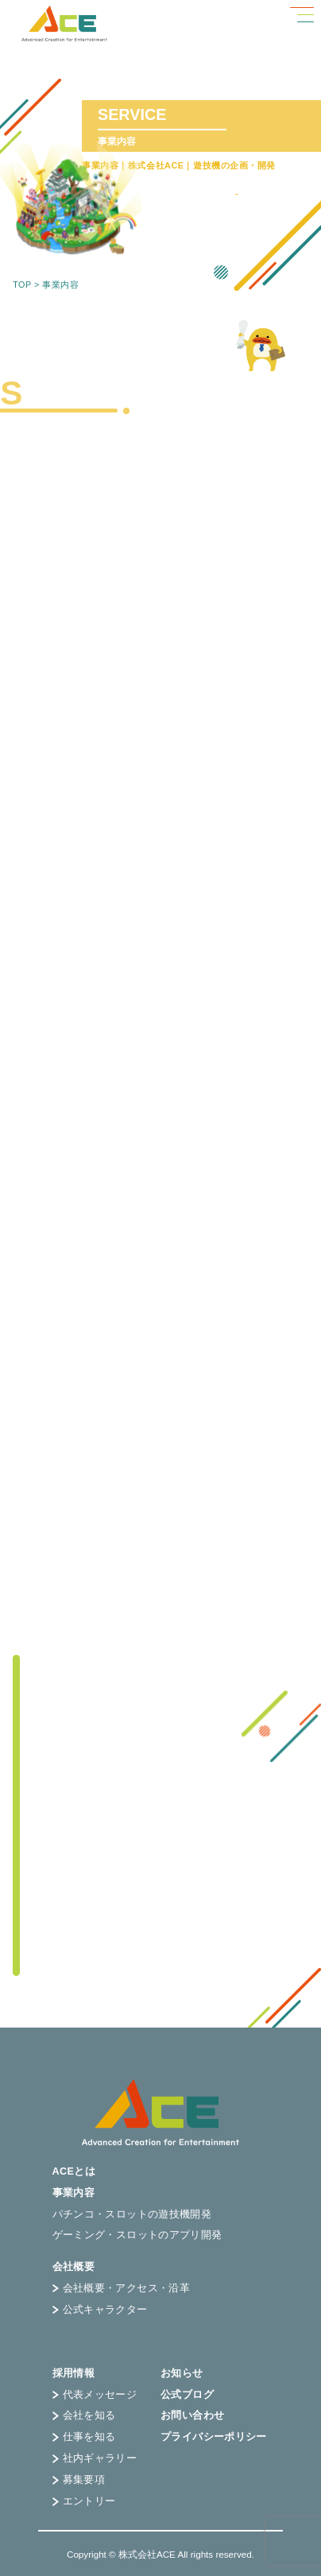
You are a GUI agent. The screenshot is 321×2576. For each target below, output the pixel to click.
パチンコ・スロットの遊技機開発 (132, 2215)
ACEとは (73, 2172)
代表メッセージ (94, 2395)
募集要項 (79, 2480)
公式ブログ (187, 2395)
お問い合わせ (192, 2416)
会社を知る (84, 2416)
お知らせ (181, 2374)
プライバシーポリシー (213, 2437)
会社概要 (73, 2267)
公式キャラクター (100, 2310)
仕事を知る (84, 2437)
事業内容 (73, 2193)
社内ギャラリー (94, 2459)
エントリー (84, 2502)
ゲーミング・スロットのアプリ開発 (137, 2235)
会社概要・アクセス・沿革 (121, 2289)
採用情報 (73, 2374)
